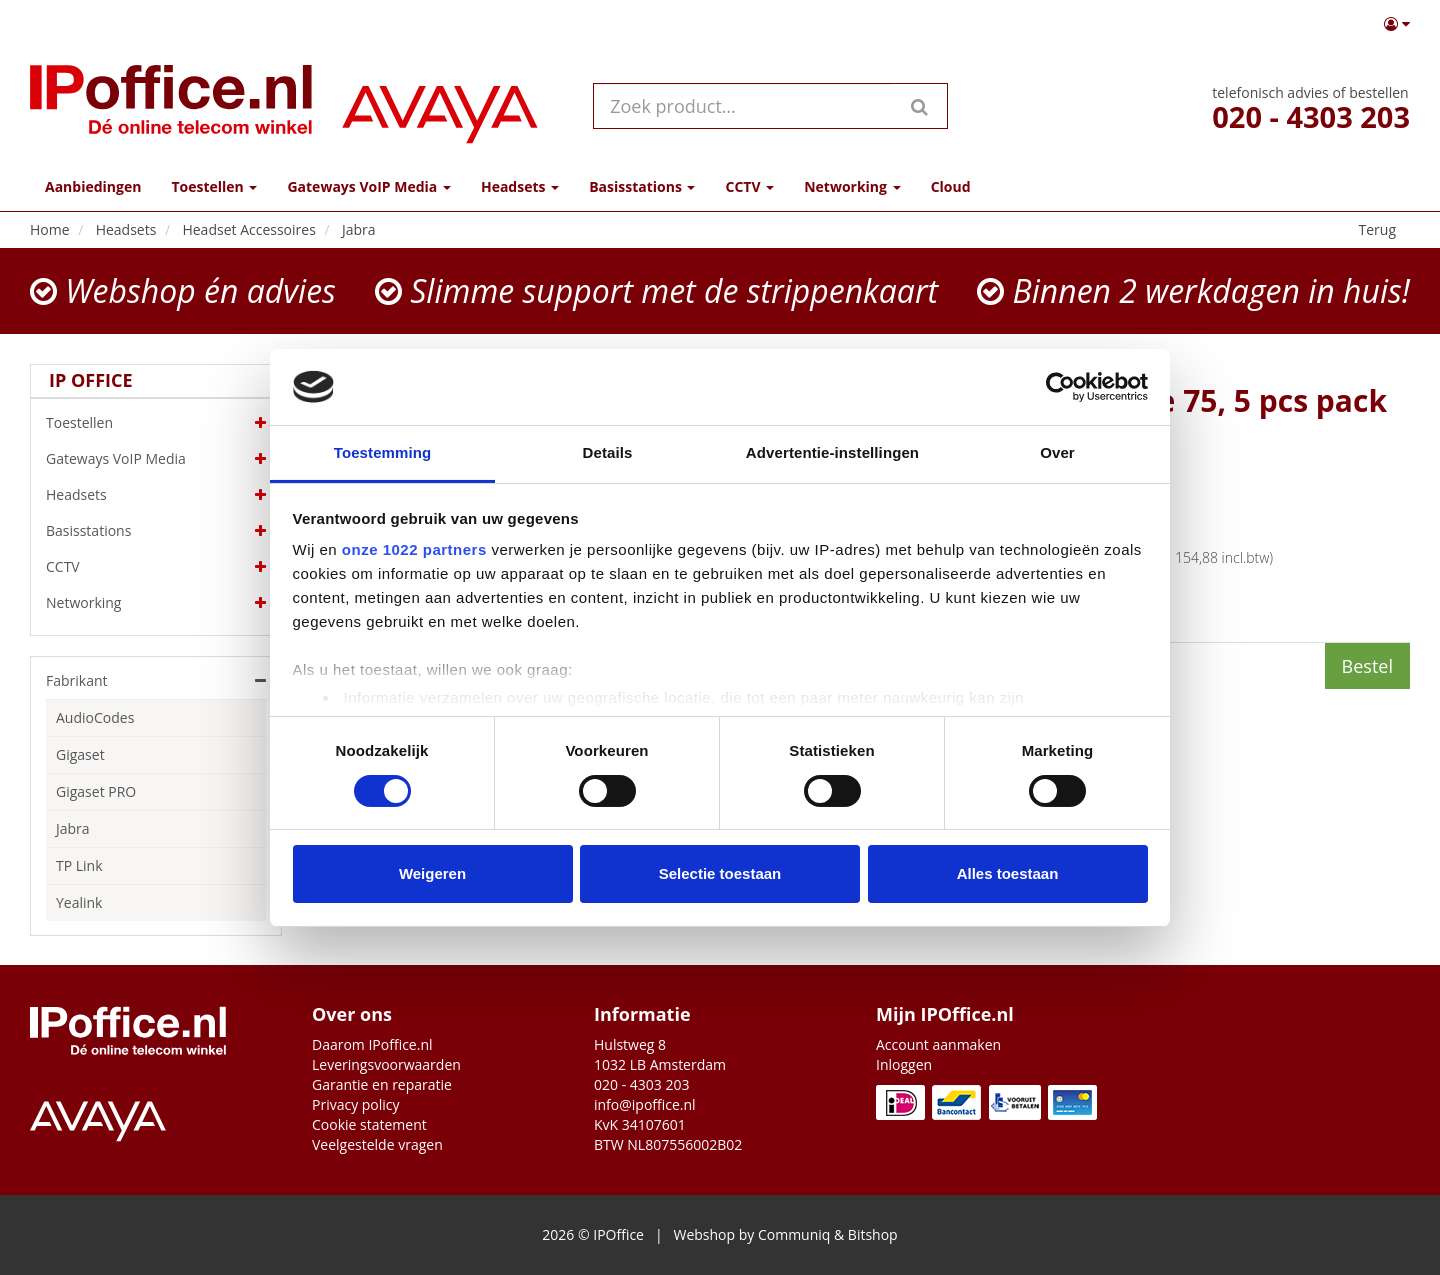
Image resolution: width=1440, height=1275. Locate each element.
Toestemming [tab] (383, 452)
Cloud (951, 186)
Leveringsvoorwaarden (386, 1064)
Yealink (79, 902)
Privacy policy (356, 1104)
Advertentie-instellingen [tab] (832, 452)
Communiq (794, 1234)
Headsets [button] (520, 186)
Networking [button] (852, 186)
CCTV (156, 567)
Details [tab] (608, 452)
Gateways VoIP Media (156, 459)
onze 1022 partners (414, 549)
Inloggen (904, 1064)
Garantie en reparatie (382, 1084)
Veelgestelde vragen (377, 1144)
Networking (156, 603)
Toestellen (156, 423)
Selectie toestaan (720, 873)
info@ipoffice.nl (645, 1104)
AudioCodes (95, 717)
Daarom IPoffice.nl (372, 1044)
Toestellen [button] (214, 186)
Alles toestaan (1008, 873)
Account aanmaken (938, 1044)
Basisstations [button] (642, 186)
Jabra (73, 828)
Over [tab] (1057, 452)
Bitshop (873, 1234)
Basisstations (156, 531)
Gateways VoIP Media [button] (368, 186)
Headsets (156, 495)
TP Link (79, 865)
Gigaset (80, 754)
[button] (1397, 24)
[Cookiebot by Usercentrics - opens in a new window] (1060, 387)
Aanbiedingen (93, 186)
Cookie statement (369, 1124)
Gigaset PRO (96, 791)
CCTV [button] (749, 186)
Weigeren (432, 873)
